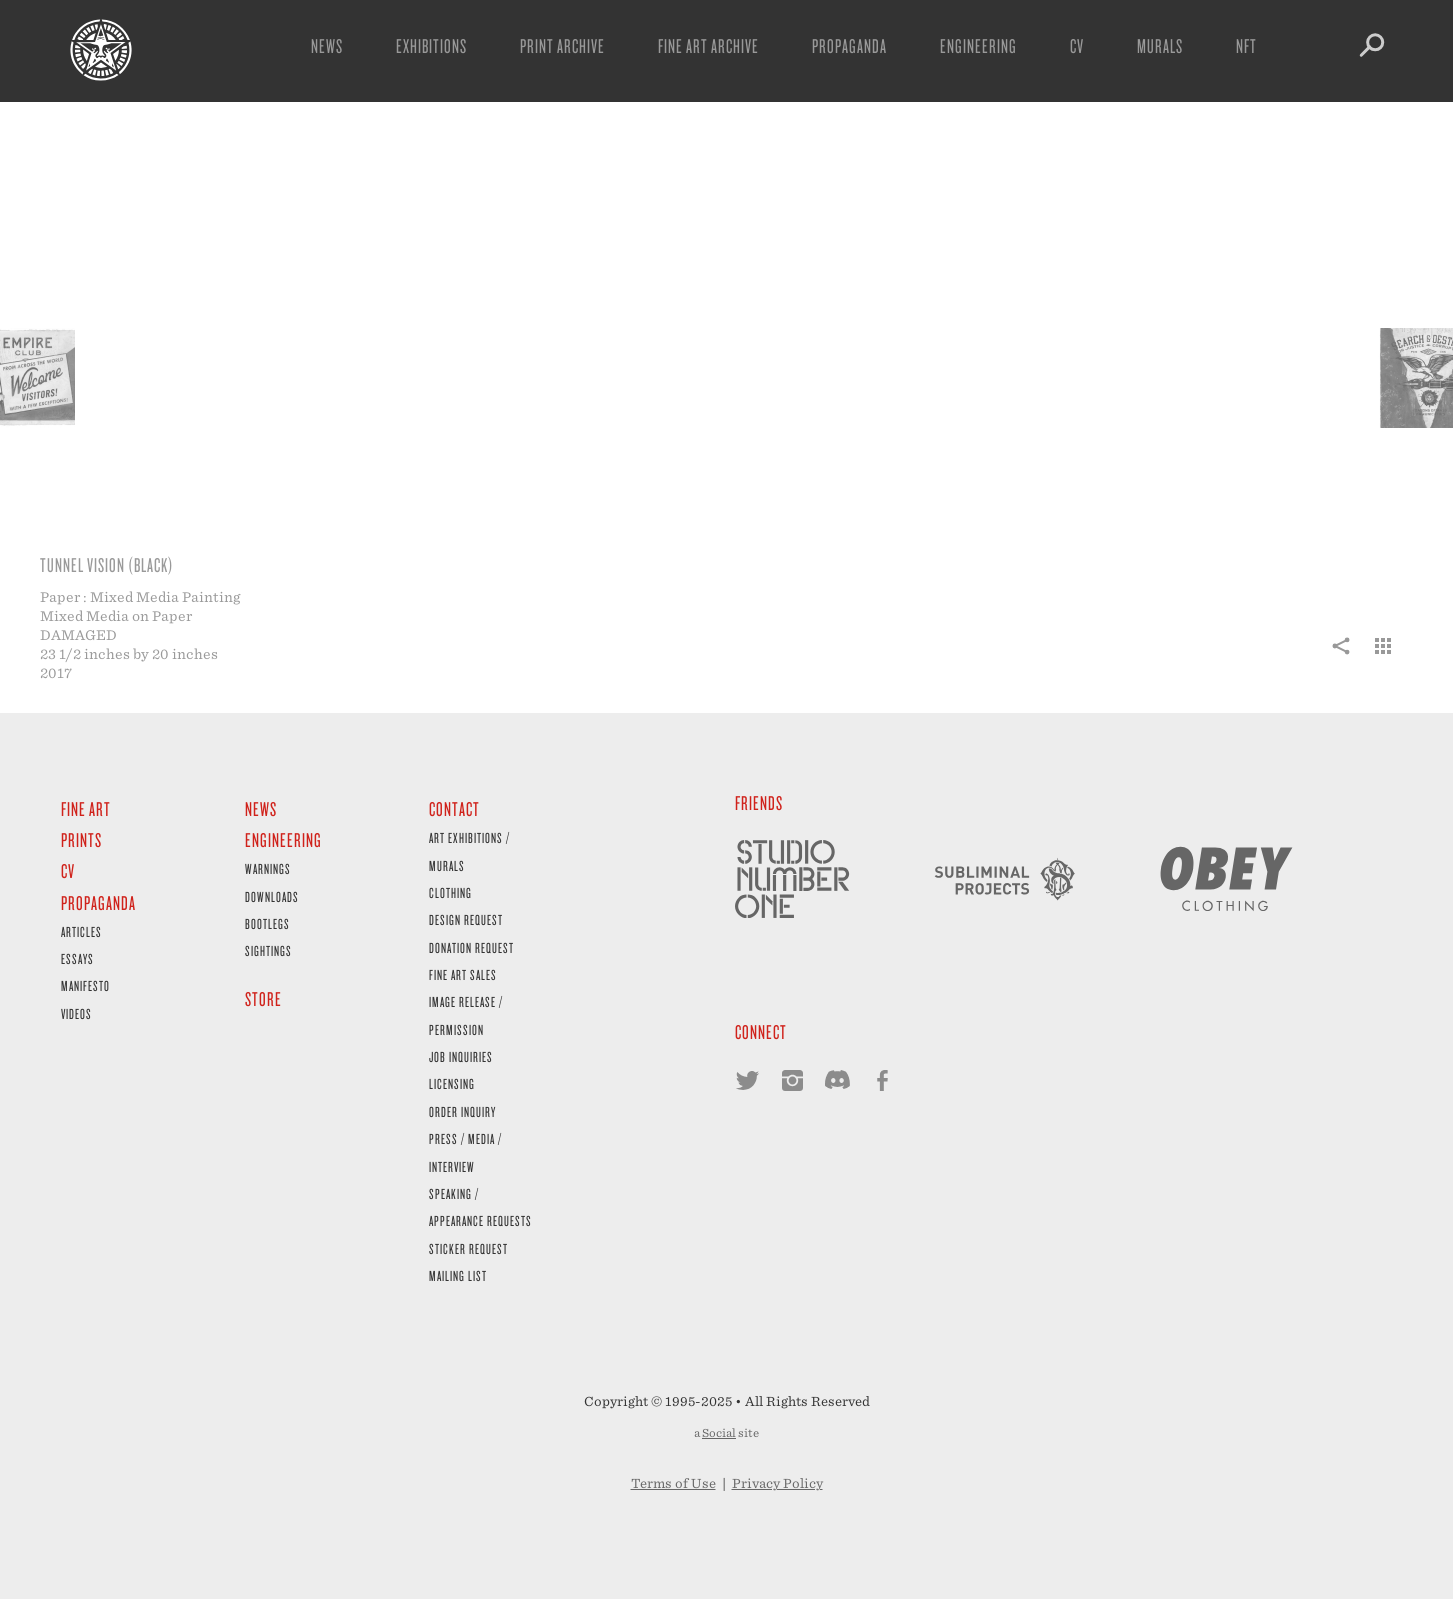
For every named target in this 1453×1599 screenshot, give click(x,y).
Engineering (978, 45)
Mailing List (458, 1275)
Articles (81, 931)
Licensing (452, 1083)
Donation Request (471, 947)
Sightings (268, 950)
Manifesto (85, 985)
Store (263, 998)
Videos (76, 1013)
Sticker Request (468, 1248)
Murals (1160, 45)
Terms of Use (673, 1483)
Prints (81, 839)
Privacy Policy (777, 1483)
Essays (77, 958)
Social (719, 1433)
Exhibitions (431, 45)
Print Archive (562, 45)
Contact (454, 808)
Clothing (450, 892)
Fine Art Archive (708, 45)
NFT (1246, 45)
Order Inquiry (462, 1111)
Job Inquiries (461, 1056)
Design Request (466, 919)
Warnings (268, 868)
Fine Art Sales (463, 974)
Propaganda (849, 45)
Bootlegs (267, 923)
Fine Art (86, 808)
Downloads (272, 896)
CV (1077, 45)
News (327, 45)
